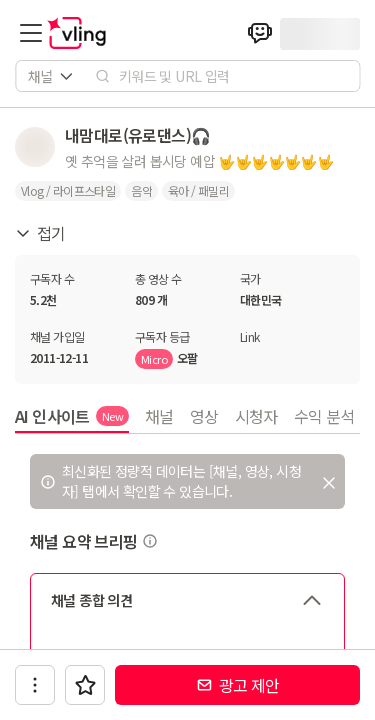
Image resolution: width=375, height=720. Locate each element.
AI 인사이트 (72, 416)
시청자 (256, 416)
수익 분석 (324, 416)
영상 (204, 416)
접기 (40, 233)
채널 (159, 416)
